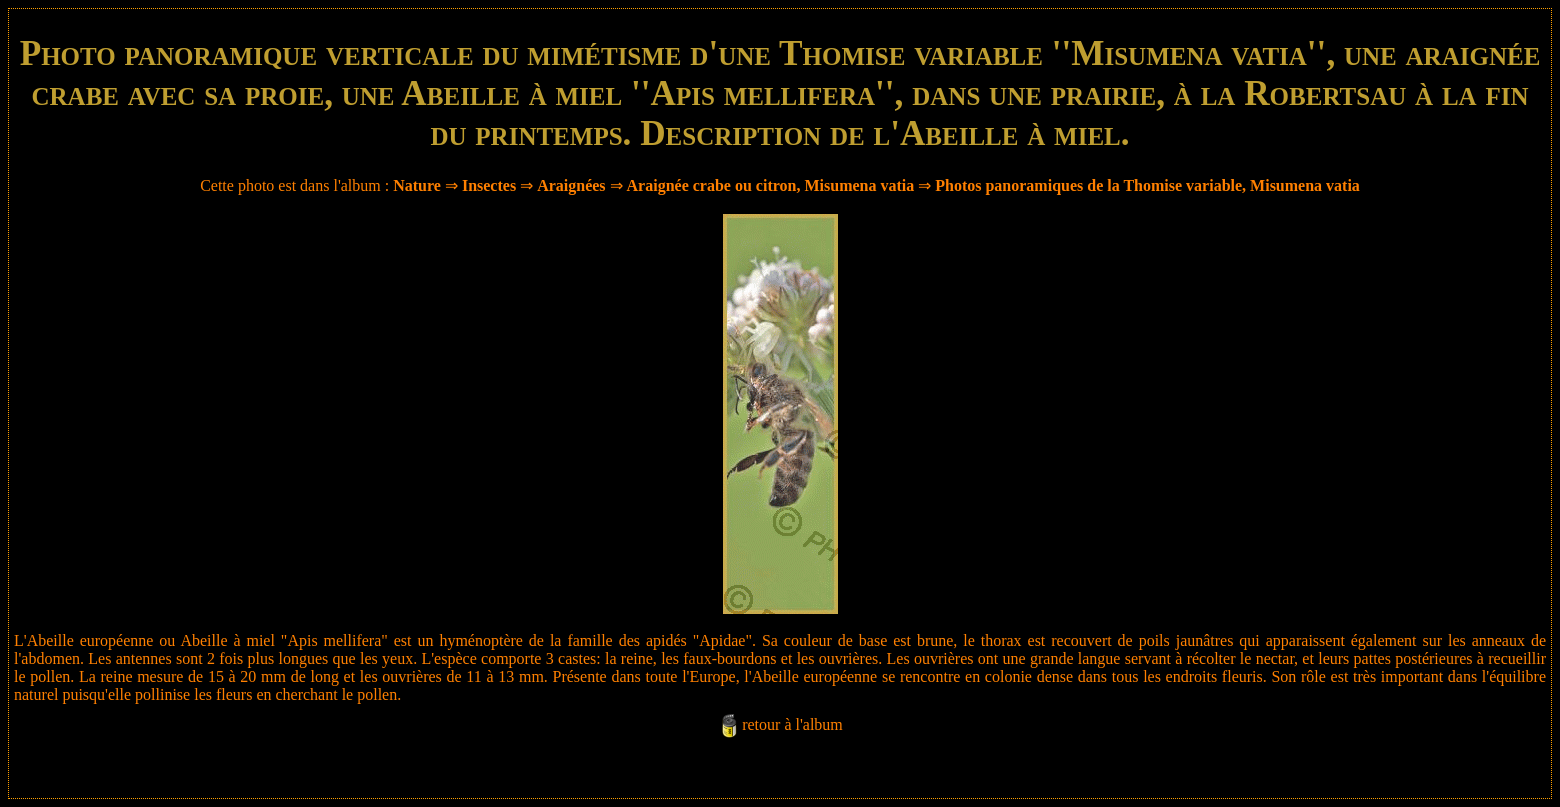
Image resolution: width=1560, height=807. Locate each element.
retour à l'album (792, 724)
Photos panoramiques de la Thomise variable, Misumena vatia (1147, 185)
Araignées (571, 185)
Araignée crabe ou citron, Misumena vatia (771, 185)
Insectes (489, 185)
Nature (417, 185)
